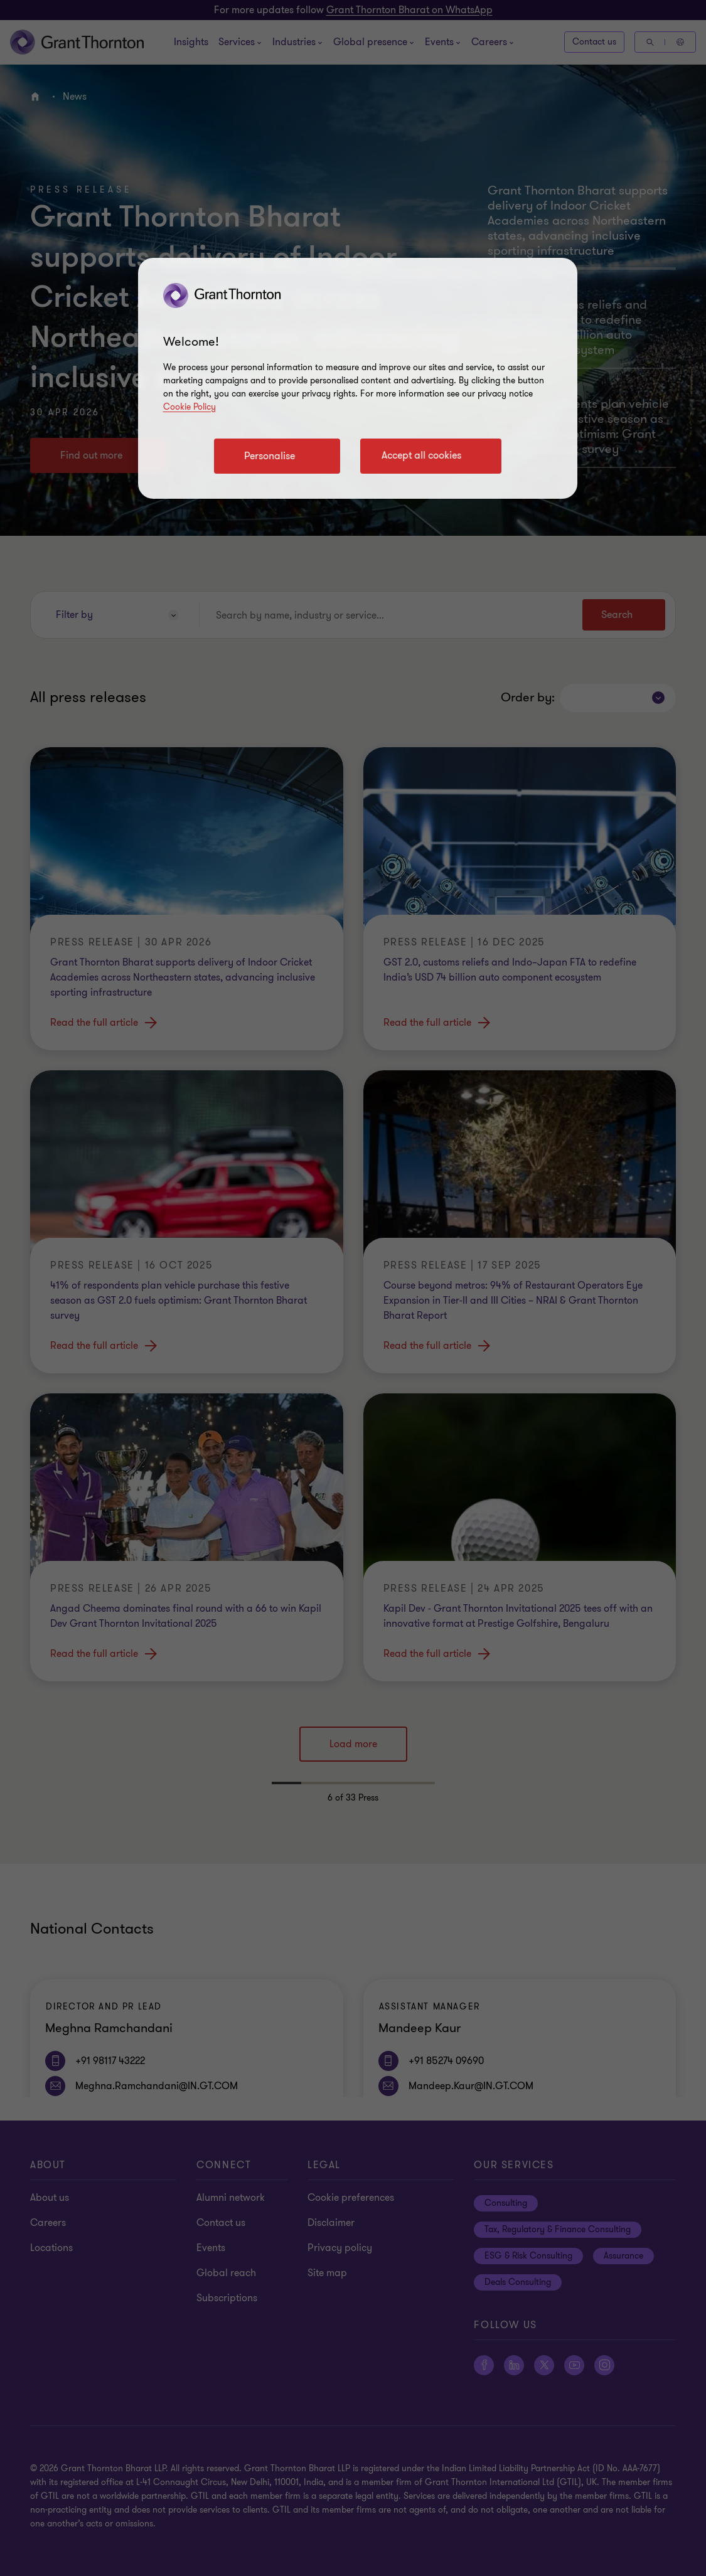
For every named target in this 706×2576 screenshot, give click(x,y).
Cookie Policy (189, 407)
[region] (357, 378)
